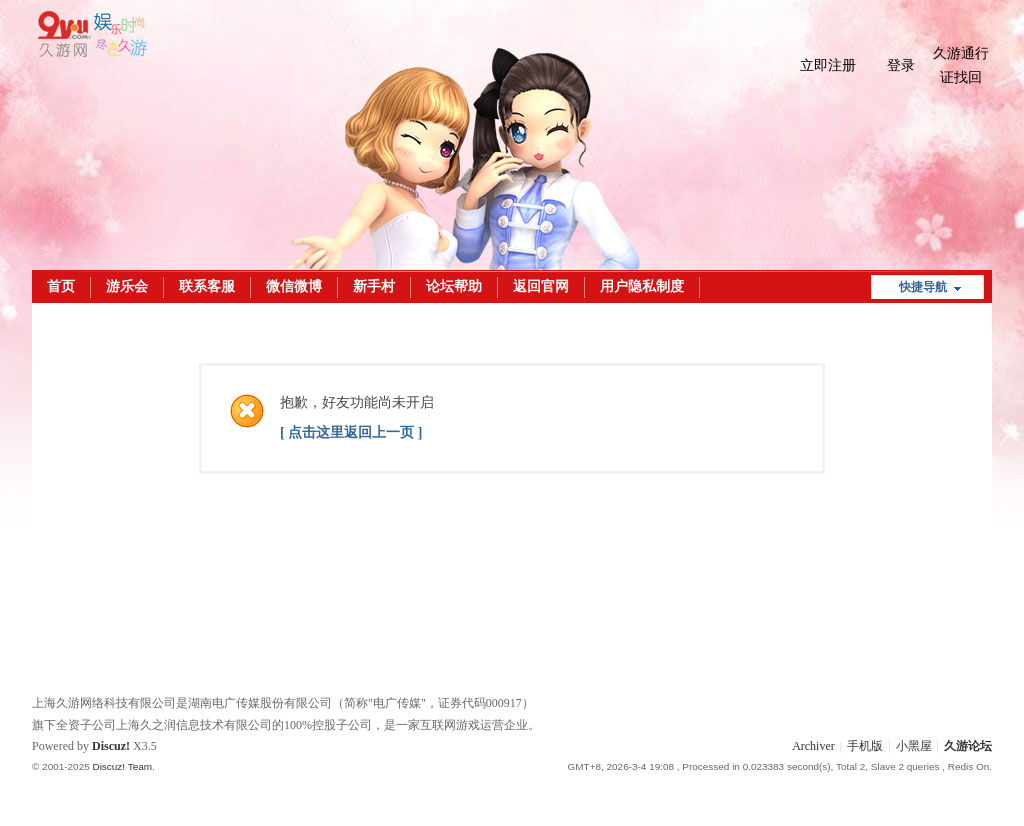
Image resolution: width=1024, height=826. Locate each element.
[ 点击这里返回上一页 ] (351, 432)
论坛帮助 (454, 286)
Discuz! (111, 746)
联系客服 (207, 286)
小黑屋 (914, 746)
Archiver (813, 746)
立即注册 (828, 65)
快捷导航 (923, 287)
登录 (901, 65)
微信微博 (294, 286)
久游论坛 (968, 746)
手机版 (865, 746)
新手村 (374, 286)
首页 (61, 286)
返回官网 (541, 286)
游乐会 (127, 286)
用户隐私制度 (642, 286)
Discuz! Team (122, 766)
